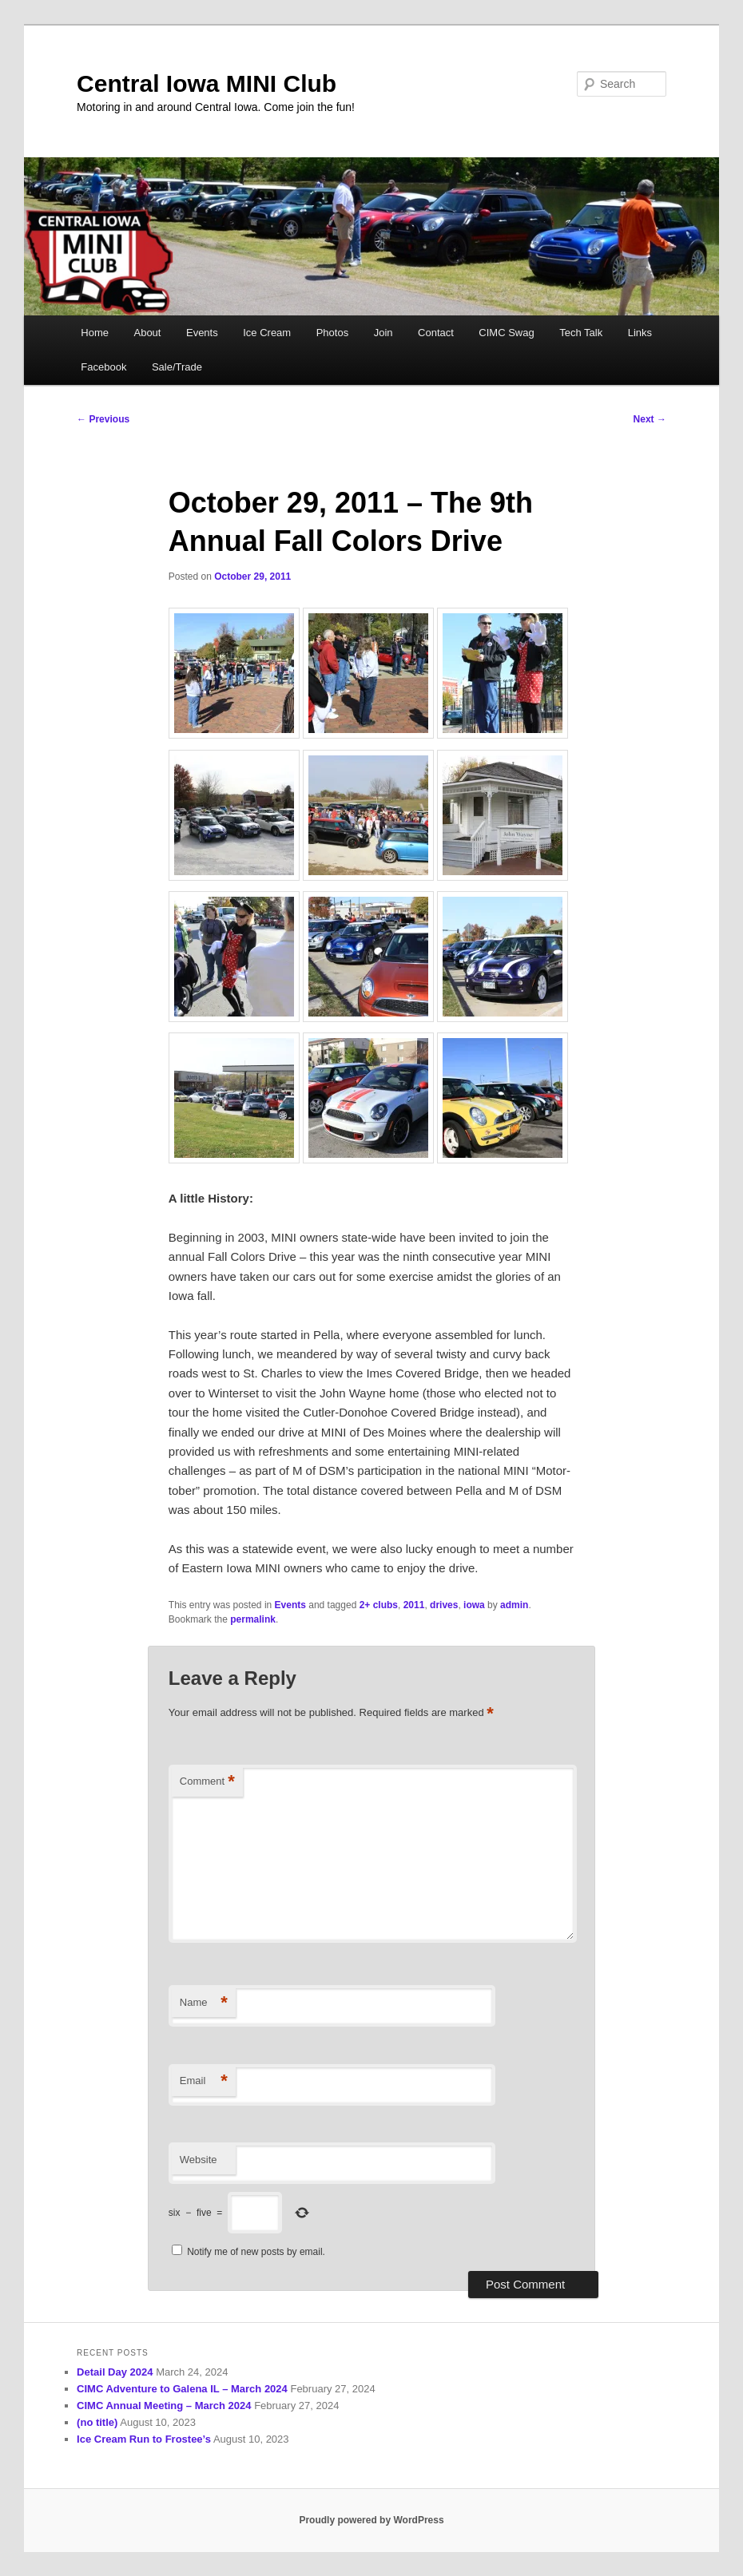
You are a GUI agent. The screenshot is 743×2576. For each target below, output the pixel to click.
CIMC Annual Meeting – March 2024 (164, 2406)
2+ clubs (379, 1605)
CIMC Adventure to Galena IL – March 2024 (182, 2389)
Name (204, 2003)
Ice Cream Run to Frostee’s (144, 2439)
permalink (253, 1619)
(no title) (97, 2422)
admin (514, 1605)
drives (444, 1605)
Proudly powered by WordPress (371, 2520)
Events (202, 333)
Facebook (103, 367)
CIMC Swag (506, 333)
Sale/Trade (177, 367)
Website (198, 2160)
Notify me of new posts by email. (256, 2251)
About (147, 333)
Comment (207, 1781)
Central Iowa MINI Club (206, 83)
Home (95, 333)
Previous (103, 419)
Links (640, 333)
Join (383, 333)
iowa (474, 1605)
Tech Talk (580, 333)
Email (204, 2081)
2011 (414, 1605)
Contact (436, 333)
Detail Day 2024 (115, 2372)
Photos (332, 333)
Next (650, 419)
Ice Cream (267, 333)
